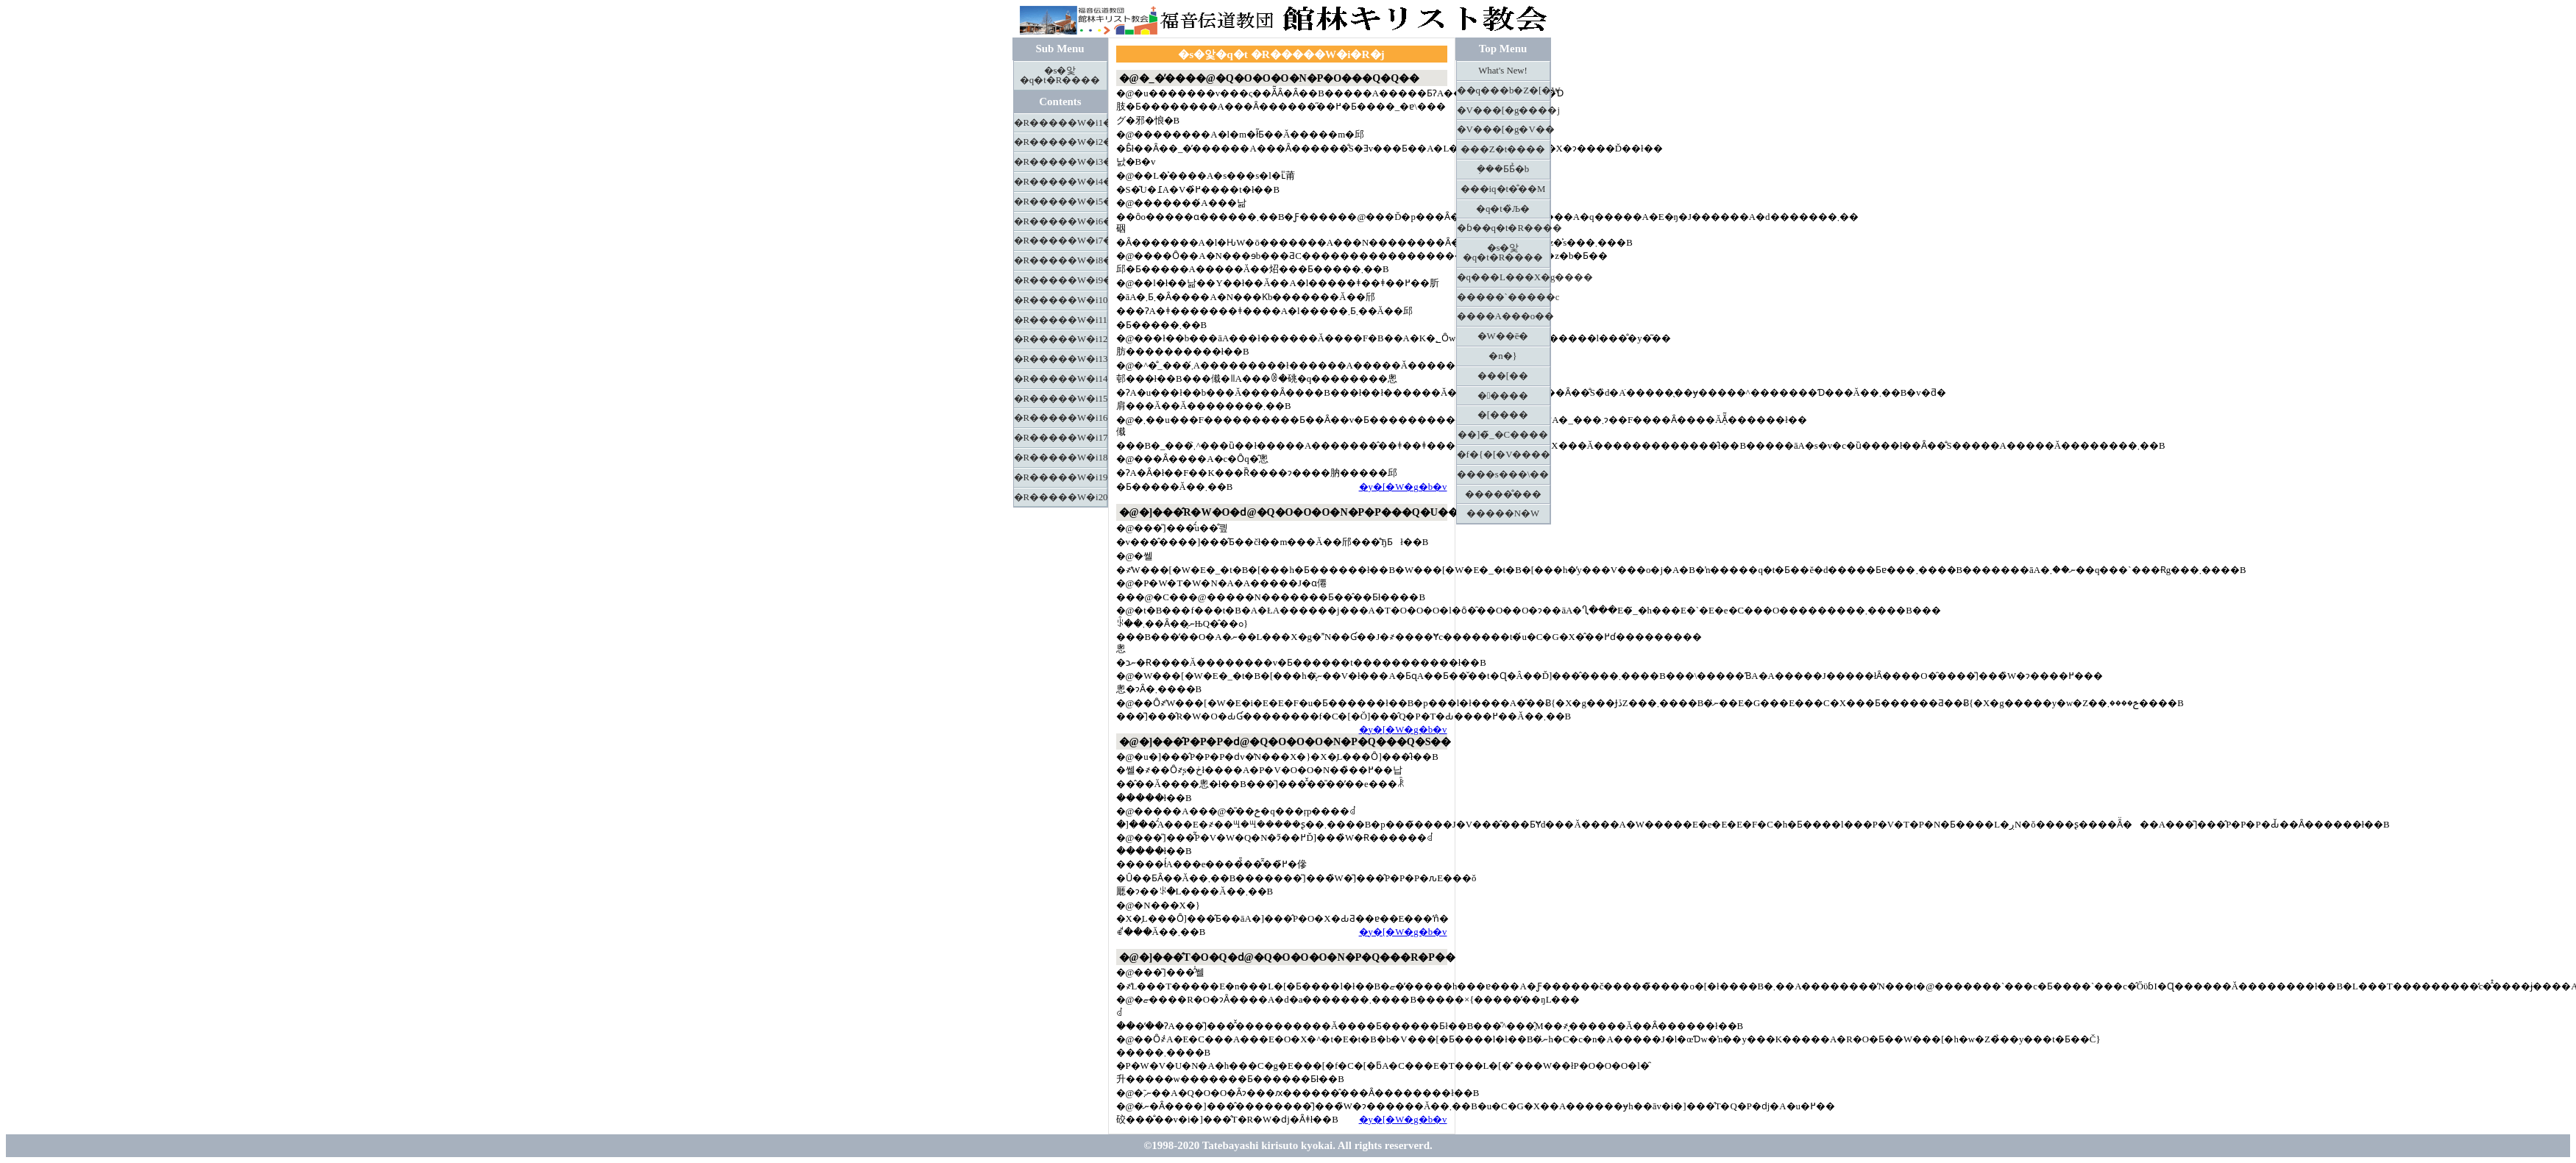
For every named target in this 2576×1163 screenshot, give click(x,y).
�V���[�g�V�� (1503, 129)
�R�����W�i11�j (1060, 320)
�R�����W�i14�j (1060, 379)
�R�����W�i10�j (1060, 300)
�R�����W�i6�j (1060, 221)
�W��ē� (1503, 336)
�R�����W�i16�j (1060, 418)
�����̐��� (1503, 494)
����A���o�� (1503, 316)
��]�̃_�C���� (1503, 435)
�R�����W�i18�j (1060, 457)
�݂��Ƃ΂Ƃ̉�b (1503, 169)
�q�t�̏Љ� (1503, 209)
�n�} (1503, 356)
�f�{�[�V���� (1503, 454)
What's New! (1502, 70)
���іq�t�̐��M (1503, 189)
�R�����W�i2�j (1060, 142)
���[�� (1502, 376)
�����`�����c (1503, 297)
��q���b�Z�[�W (1503, 90)
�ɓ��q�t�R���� (1503, 228)
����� (1503, 396)
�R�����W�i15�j (1060, 399)
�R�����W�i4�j (1060, 182)
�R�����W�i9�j (1060, 280)
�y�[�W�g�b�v (1403, 487)
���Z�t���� (1503, 149)
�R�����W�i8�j (1060, 260)
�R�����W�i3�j (1060, 162)
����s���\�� (1503, 474)
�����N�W (1502, 513)
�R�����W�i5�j (1060, 201)
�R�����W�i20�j (1060, 497)
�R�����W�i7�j (1060, 240)
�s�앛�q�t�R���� (1060, 75)
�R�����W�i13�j (1060, 359)
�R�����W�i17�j (1060, 438)
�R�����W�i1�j (1060, 123)
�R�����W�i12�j (1060, 339)
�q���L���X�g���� (1503, 277)
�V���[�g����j (1503, 110)
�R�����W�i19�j (1060, 477)
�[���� (1502, 415)
